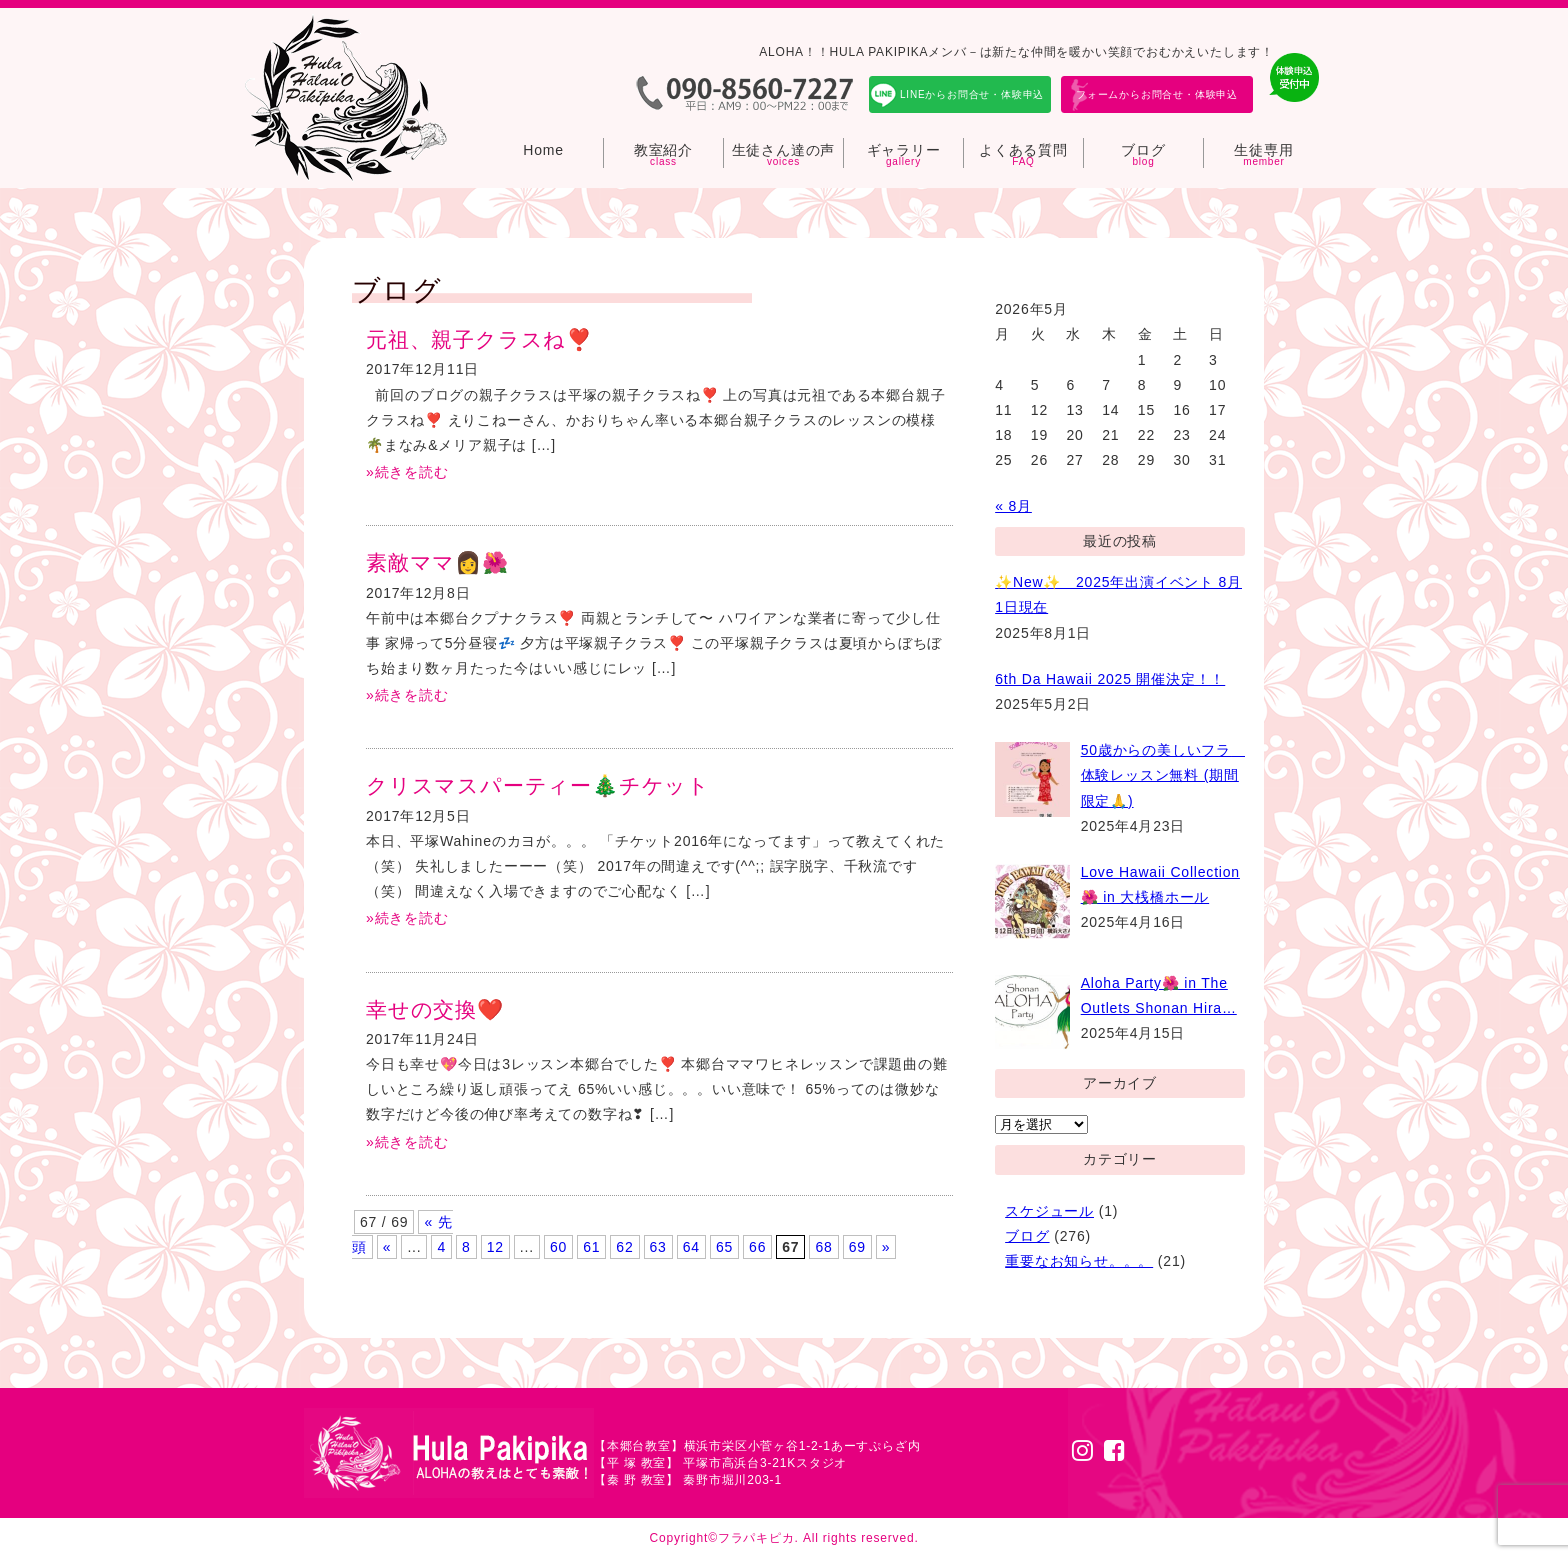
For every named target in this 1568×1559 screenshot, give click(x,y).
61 (591, 1247)
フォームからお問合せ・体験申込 (1157, 94)
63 (658, 1247)
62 (624, 1247)
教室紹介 (663, 150)
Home (543, 150)
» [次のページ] (886, 1247)
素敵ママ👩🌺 (437, 562)
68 (823, 1247)
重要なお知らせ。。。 (1079, 1261)
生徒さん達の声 (784, 150)
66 (757, 1247)
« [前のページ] (387, 1247)
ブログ (1143, 150)
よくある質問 (1023, 150)
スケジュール (1049, 1211)
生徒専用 (1263, 150)
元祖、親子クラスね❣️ (479, 339)
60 (558, 1247)
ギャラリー (904, 150)
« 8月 (1013, 506)
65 (724, 1247)
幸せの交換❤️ (435, 1009)
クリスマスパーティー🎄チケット (538, 785)
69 (857, 1247)
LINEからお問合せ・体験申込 (972, 94)
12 (495, 1247)
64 (691, 1247)
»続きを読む (407, 472)
